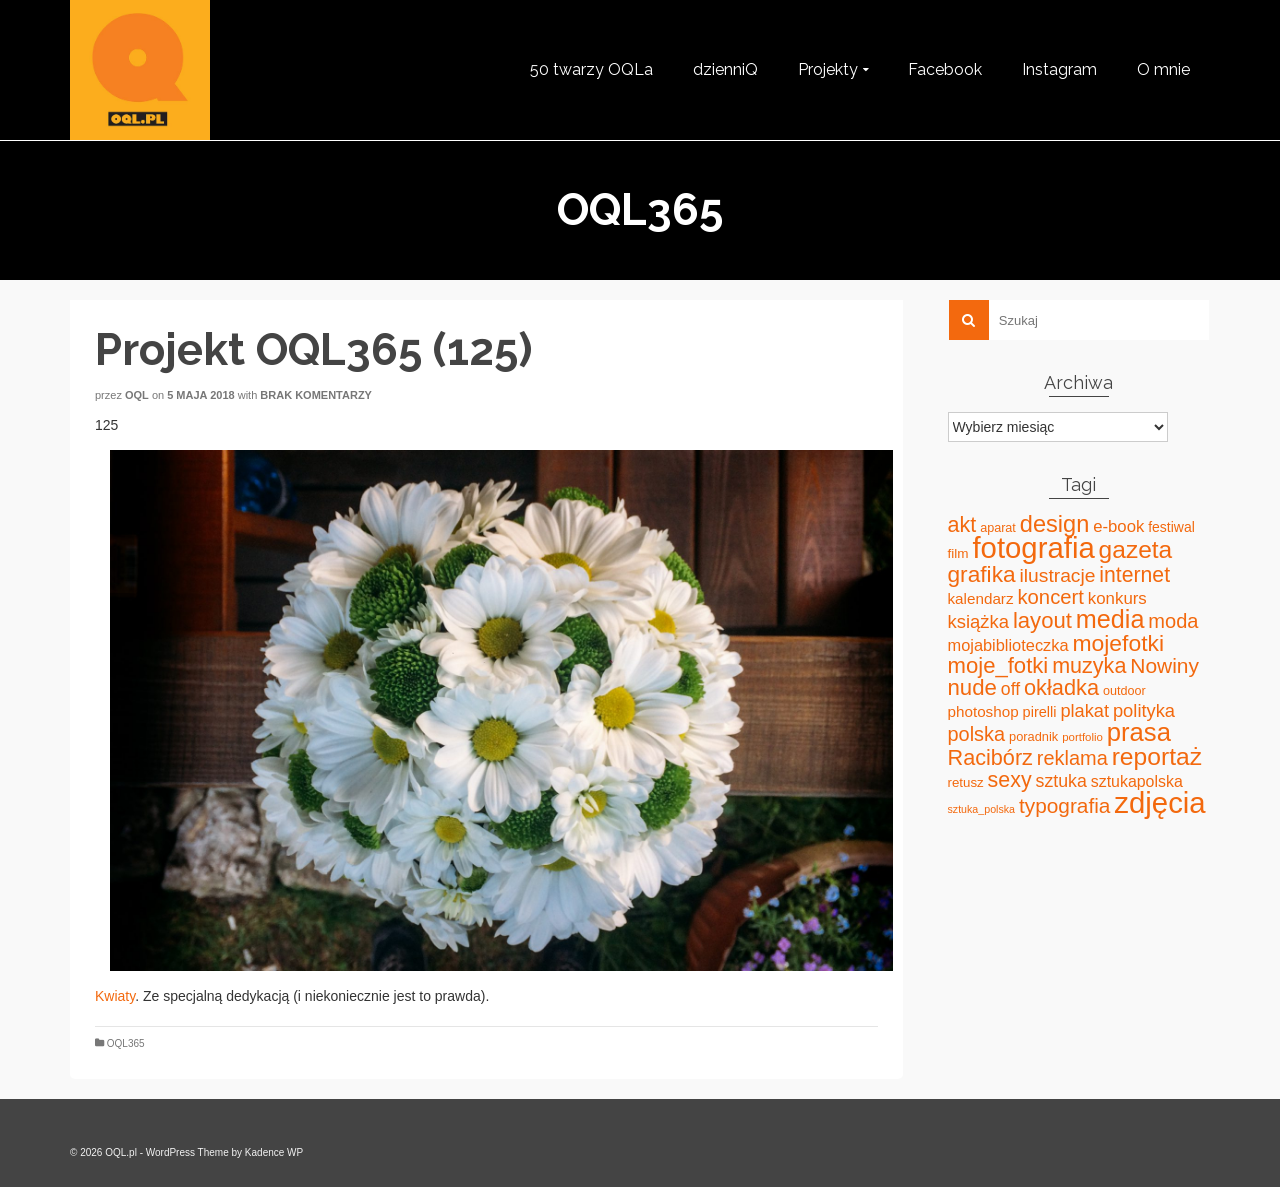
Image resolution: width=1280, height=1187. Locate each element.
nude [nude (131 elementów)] (972, 687)
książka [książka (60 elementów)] (978, 621)
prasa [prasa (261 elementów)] (1139, 732)
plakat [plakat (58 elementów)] (1084, 711)
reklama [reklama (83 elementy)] (1072, 758)
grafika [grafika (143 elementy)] (982, 574)
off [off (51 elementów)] (1010, 689)
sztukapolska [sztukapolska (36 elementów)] (1137, 781)
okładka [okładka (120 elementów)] (1061, 687)
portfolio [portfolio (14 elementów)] (1082, 737)
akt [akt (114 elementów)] (962, 525)
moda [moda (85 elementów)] (1173, 621)
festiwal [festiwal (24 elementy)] (1171, 527)
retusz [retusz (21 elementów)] (966, 782)
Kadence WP (274, 1152)
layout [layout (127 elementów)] (1042, 620)
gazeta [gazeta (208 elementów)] (1136, 549)
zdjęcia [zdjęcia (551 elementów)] (1159, 802)
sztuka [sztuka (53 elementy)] (1061, 781)
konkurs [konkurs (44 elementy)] (1117, 598)
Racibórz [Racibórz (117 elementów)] (990, 757)
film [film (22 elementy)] (958, 553)
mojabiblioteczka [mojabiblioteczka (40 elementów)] (1008, 645)
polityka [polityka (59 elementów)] (1144, 710)
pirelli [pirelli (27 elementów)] (1040, 712)
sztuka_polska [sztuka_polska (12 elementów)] (982, 809)
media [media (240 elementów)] (1110, 619)
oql (137, 395)
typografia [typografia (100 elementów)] (1065, 805)
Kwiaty (115, 996)
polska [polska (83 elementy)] (977, 734)
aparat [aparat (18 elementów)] (998, 528)
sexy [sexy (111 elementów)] (1010, 780)
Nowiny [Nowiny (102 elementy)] (1164, 665)
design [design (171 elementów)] (1055, 524)
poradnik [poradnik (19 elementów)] (1033, 736)
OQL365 (126, 1043)
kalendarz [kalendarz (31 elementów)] (981, 598)
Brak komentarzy (316, 395)
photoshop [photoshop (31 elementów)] (983, 711)
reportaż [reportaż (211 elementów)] (1157, 756)
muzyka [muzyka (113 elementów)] (1089, 666)
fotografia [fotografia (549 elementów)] (1033, 547)
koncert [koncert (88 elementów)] (1050, 597)
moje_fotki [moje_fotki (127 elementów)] (998, 665)
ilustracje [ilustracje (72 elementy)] (1058, 575)
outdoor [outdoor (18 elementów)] (1124, 691)
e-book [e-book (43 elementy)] (1118, 526)
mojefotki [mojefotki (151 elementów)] (1118, 643)
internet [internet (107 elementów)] (1134, 574)
